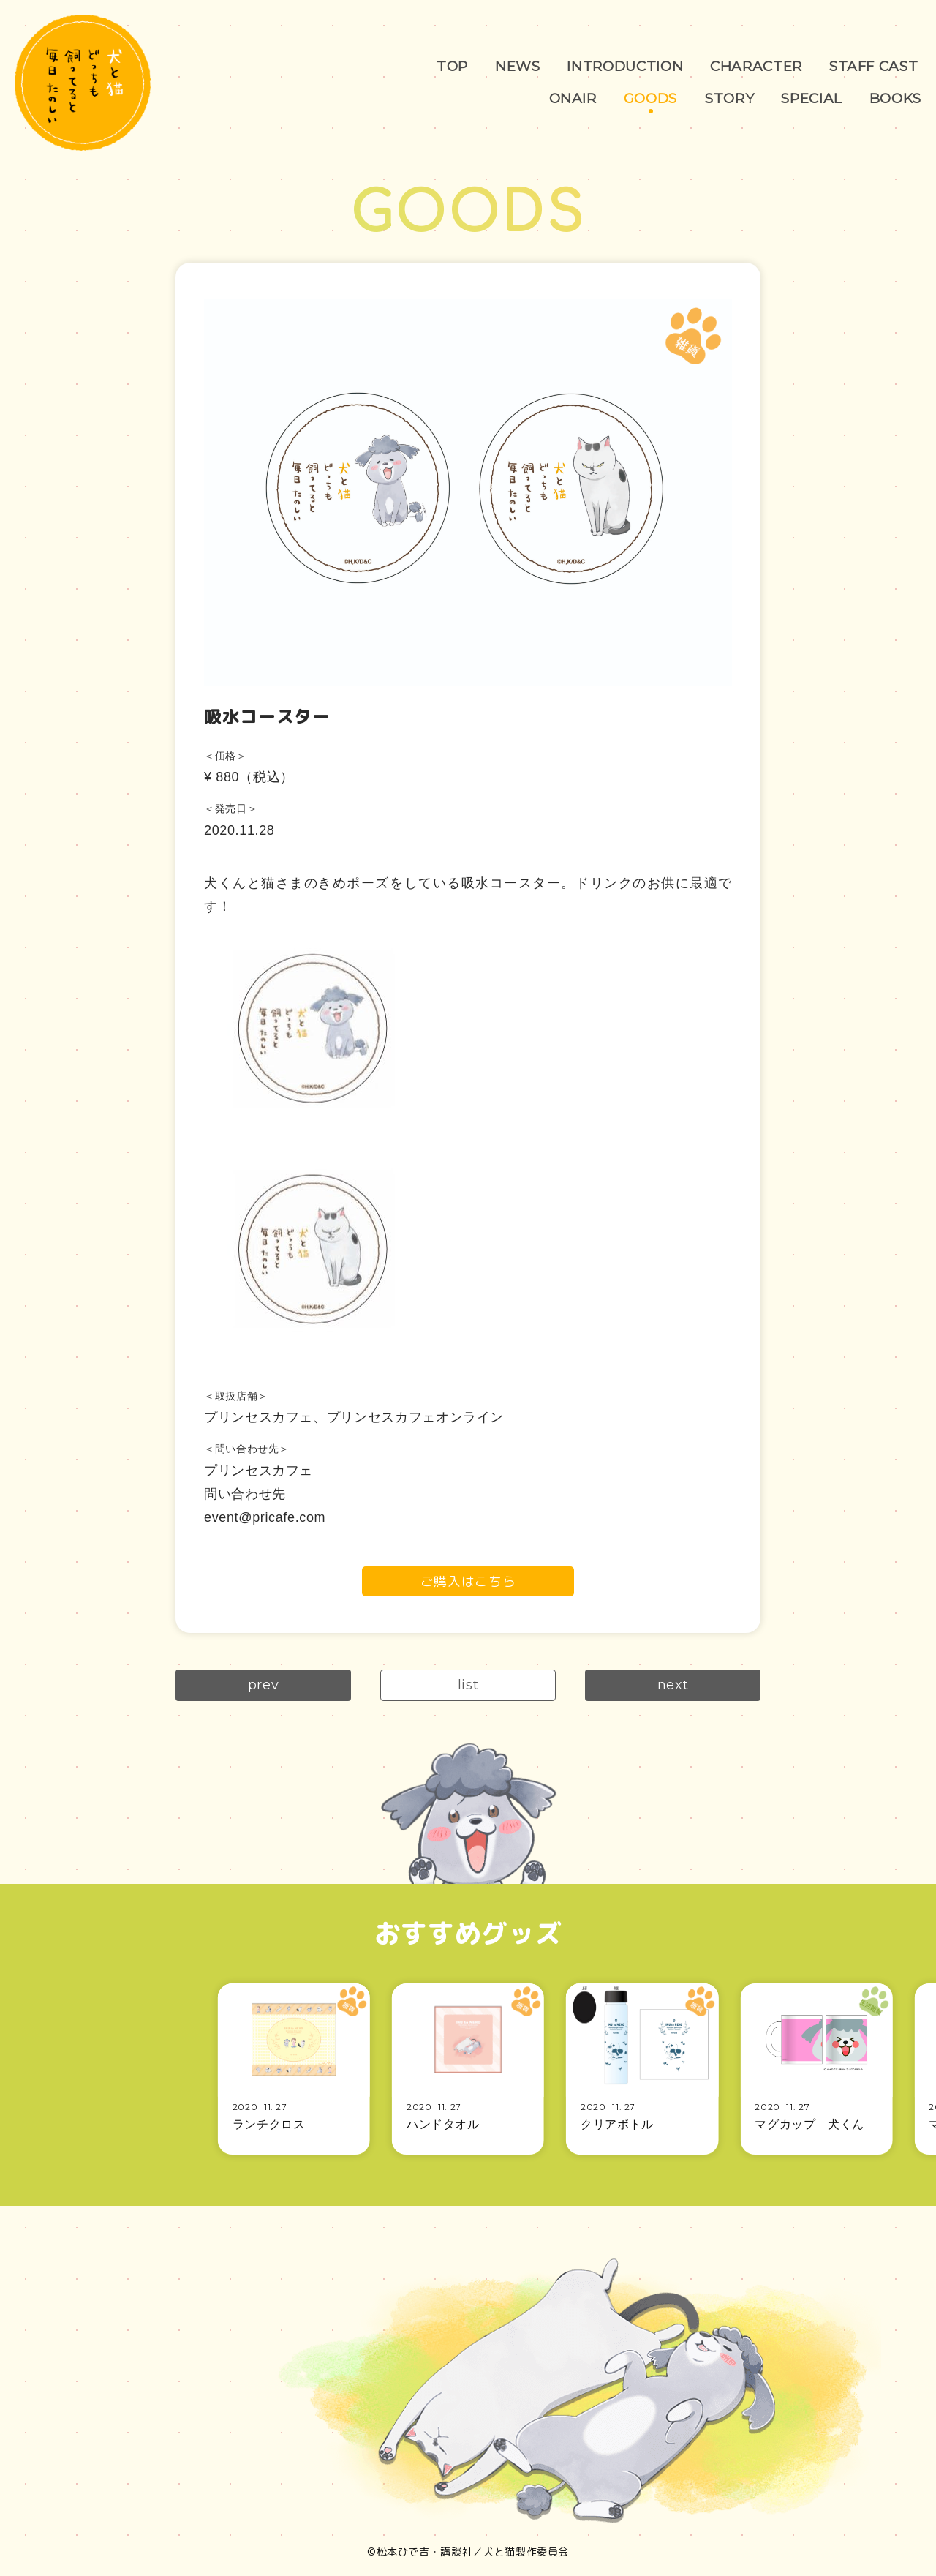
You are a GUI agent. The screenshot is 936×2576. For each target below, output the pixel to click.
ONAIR (569, 98)
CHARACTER (759, 66)
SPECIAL (810, 98)
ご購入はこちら (468, 1581)
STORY (727, 98)
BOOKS (894, 98)
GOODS (648, 98)
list (468, 1686)
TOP (453, 66)
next (673, 1686)
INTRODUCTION (626, 66)
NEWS (518, 66)
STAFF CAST (454, 98)
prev (263, 1686)
